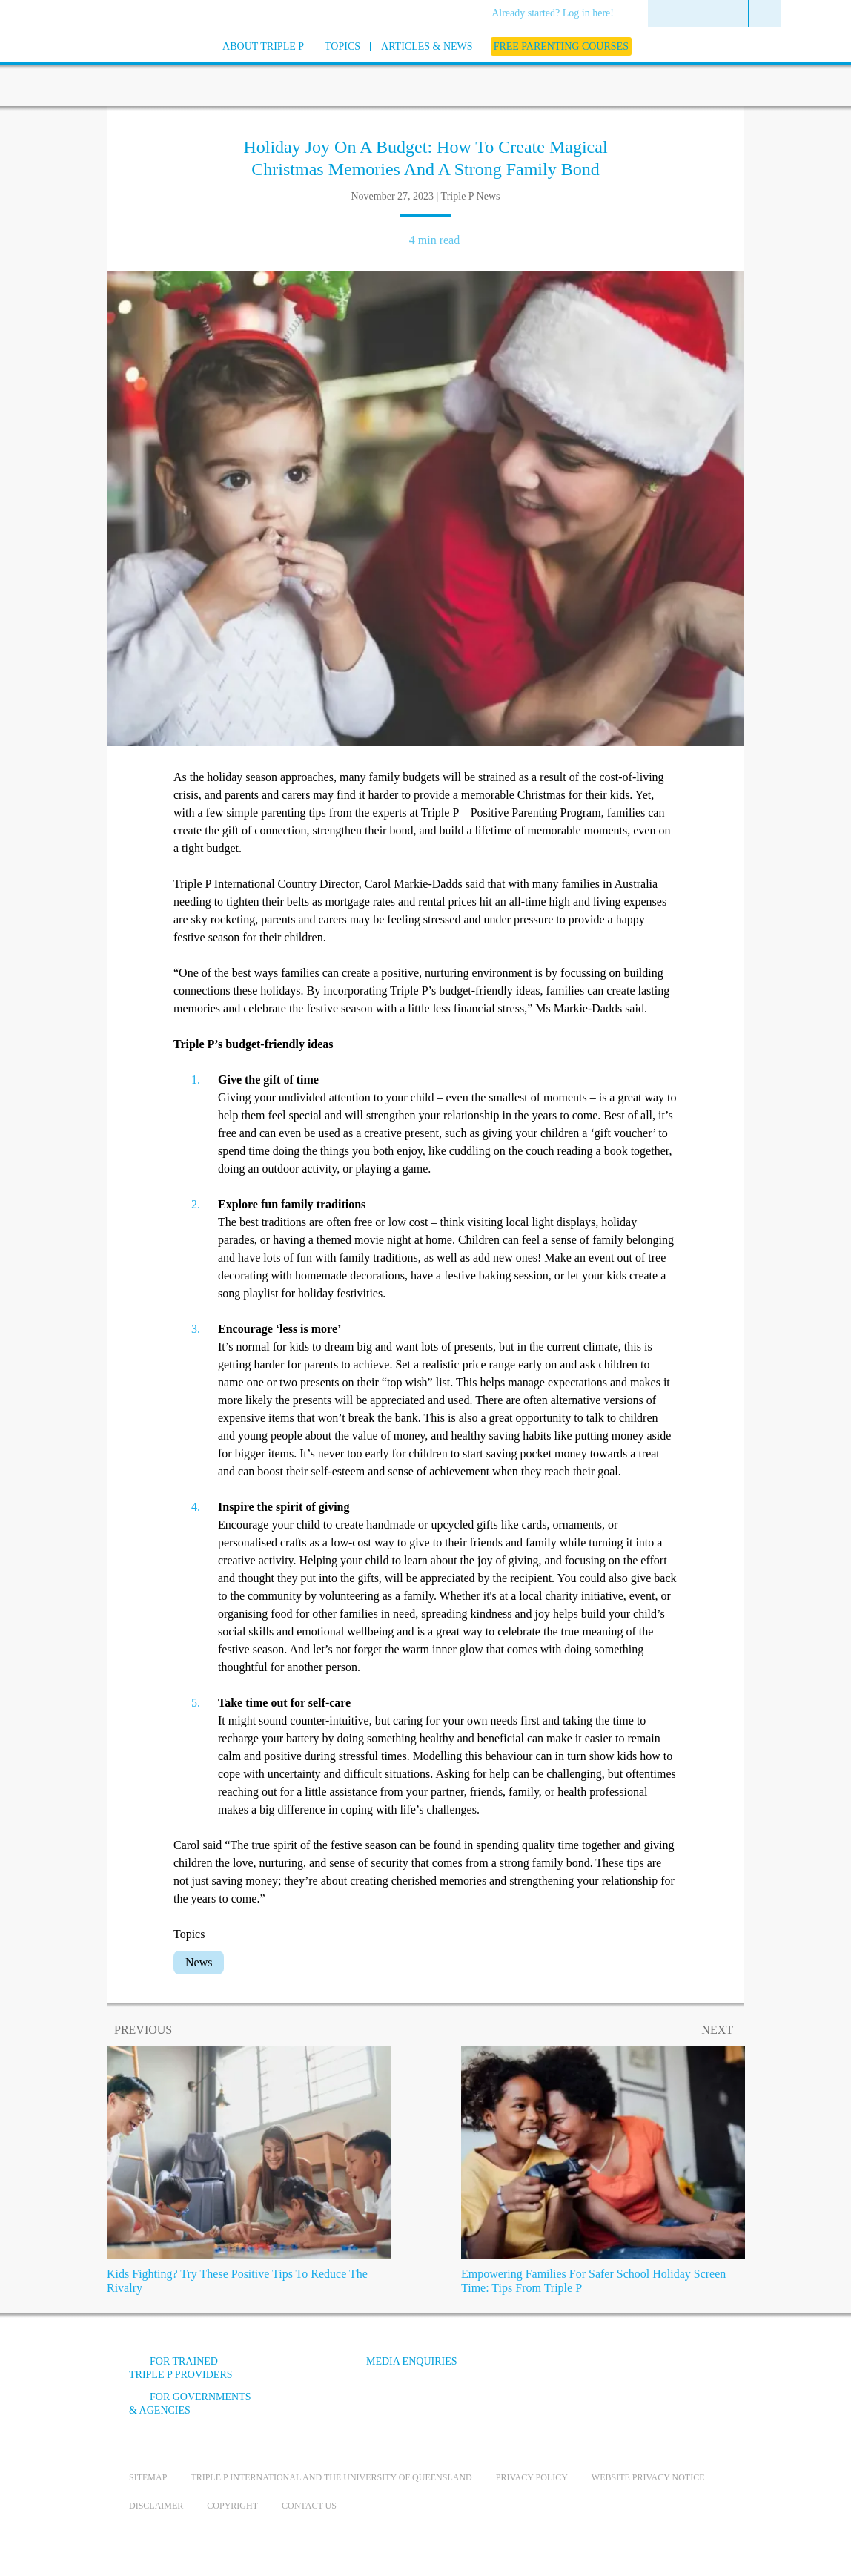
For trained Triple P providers (181, 2368)
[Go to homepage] (92, 65)
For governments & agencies (190, 2403)
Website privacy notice (648, 2477)
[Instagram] (639, 2372)
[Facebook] (559, 2372)
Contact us (309, 2505)
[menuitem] (558, 14)
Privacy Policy (532, 2477)
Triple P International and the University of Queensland (331, 2477)
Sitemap (148, 2477)
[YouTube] (599, 2372)
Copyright (232, 2505)
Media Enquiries (411, 2361)
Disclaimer (156, 2505)
